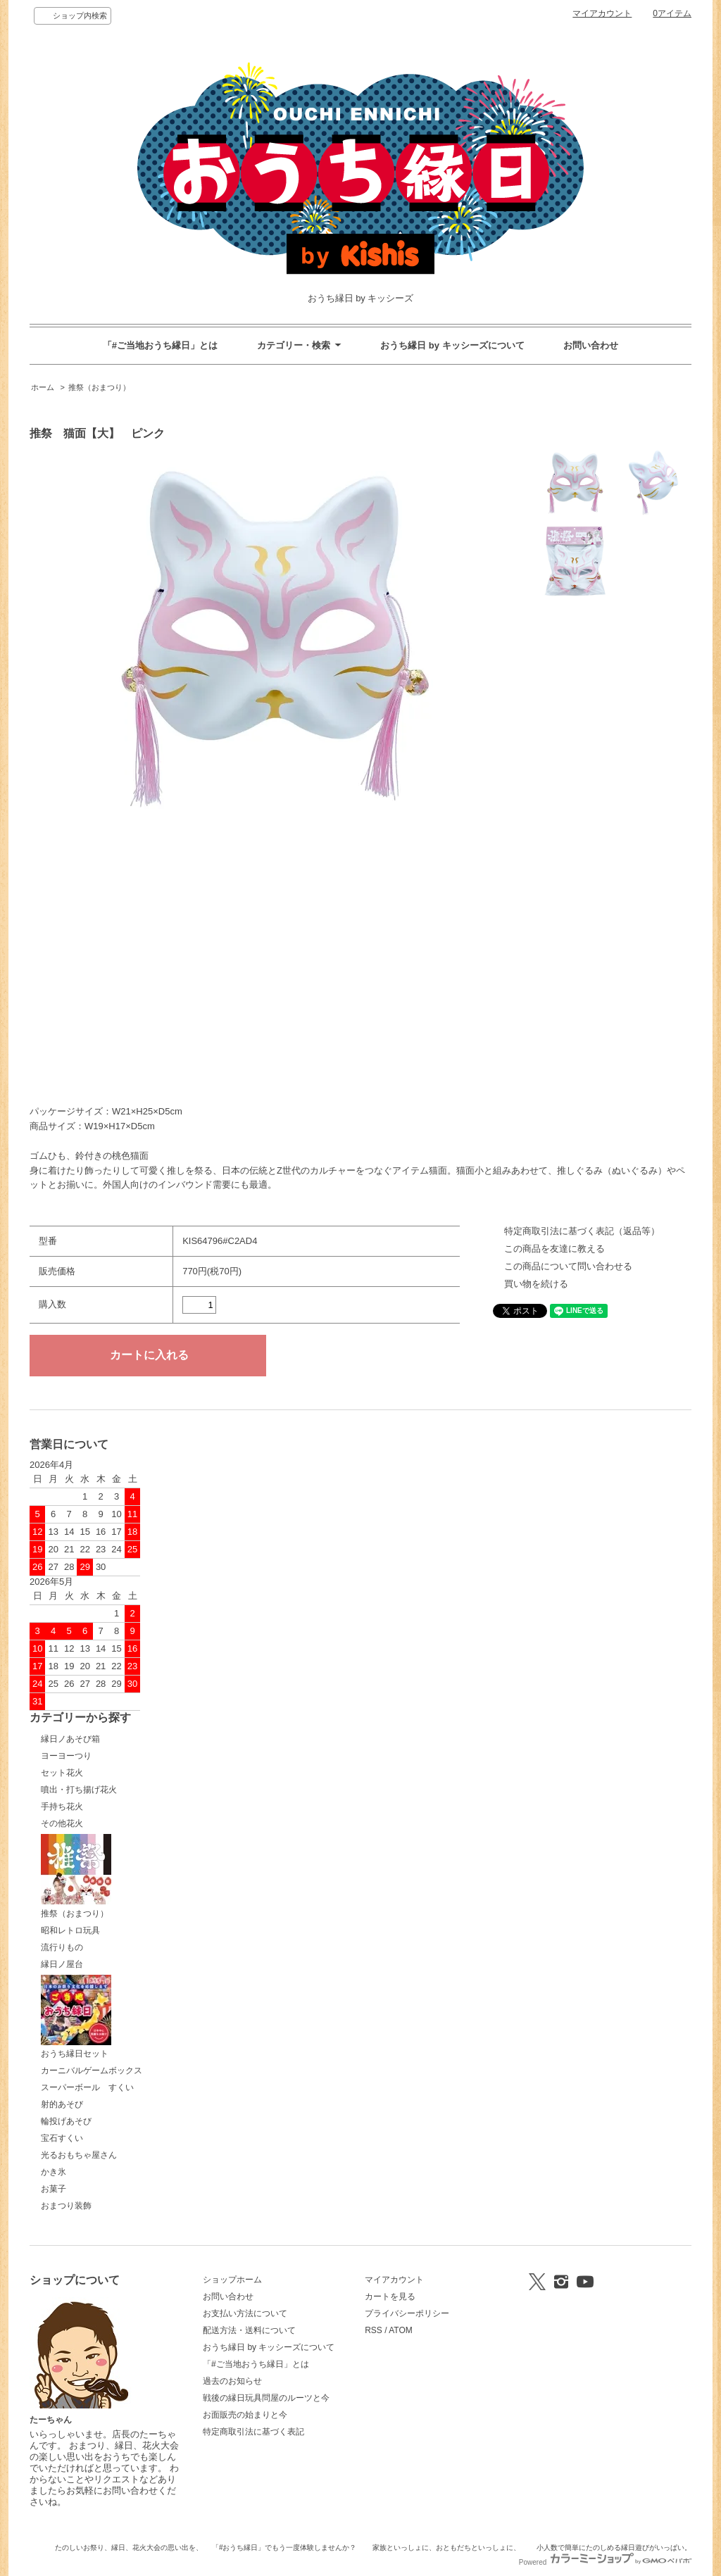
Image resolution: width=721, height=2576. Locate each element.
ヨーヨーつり (66, 1756)
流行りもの (62, 1947)
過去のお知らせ (232, 2381)
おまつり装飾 (66, 2206)
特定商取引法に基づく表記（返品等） (582, 1231)
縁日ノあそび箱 (70, 1739)
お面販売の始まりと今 (245, 2415)
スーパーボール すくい (87, 2087)
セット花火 (62, 1773)
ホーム (42, 387)
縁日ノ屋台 (62, 1964)
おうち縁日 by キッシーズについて (452, 345)
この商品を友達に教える (554, 1248)
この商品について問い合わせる (568, 1266)
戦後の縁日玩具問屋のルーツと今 (266, 2398)
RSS (373, 2330)
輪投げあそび (66, 2121)
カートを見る (390, 2296)
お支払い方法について (245, 2313)
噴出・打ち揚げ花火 (79, 1790)
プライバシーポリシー (407, 2313)
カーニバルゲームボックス (91, 2070)
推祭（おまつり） (99, 387)
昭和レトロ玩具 (70, 1930)
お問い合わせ (590, 345)
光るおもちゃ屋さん (79, 2155)
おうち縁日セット (76, 2017)
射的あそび (62, 2104)
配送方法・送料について (249, 2330)
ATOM (401, 2330)
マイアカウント (602, 13)
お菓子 (53, 2189)
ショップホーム (232, 2280)
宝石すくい (62, 2138)
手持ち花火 (62, 1806)
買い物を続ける (536, 1283)
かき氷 (53, 2172)
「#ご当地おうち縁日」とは (160, 345)
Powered (605, 2562)
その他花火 (62, 1823)
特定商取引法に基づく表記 (253, 2432)
